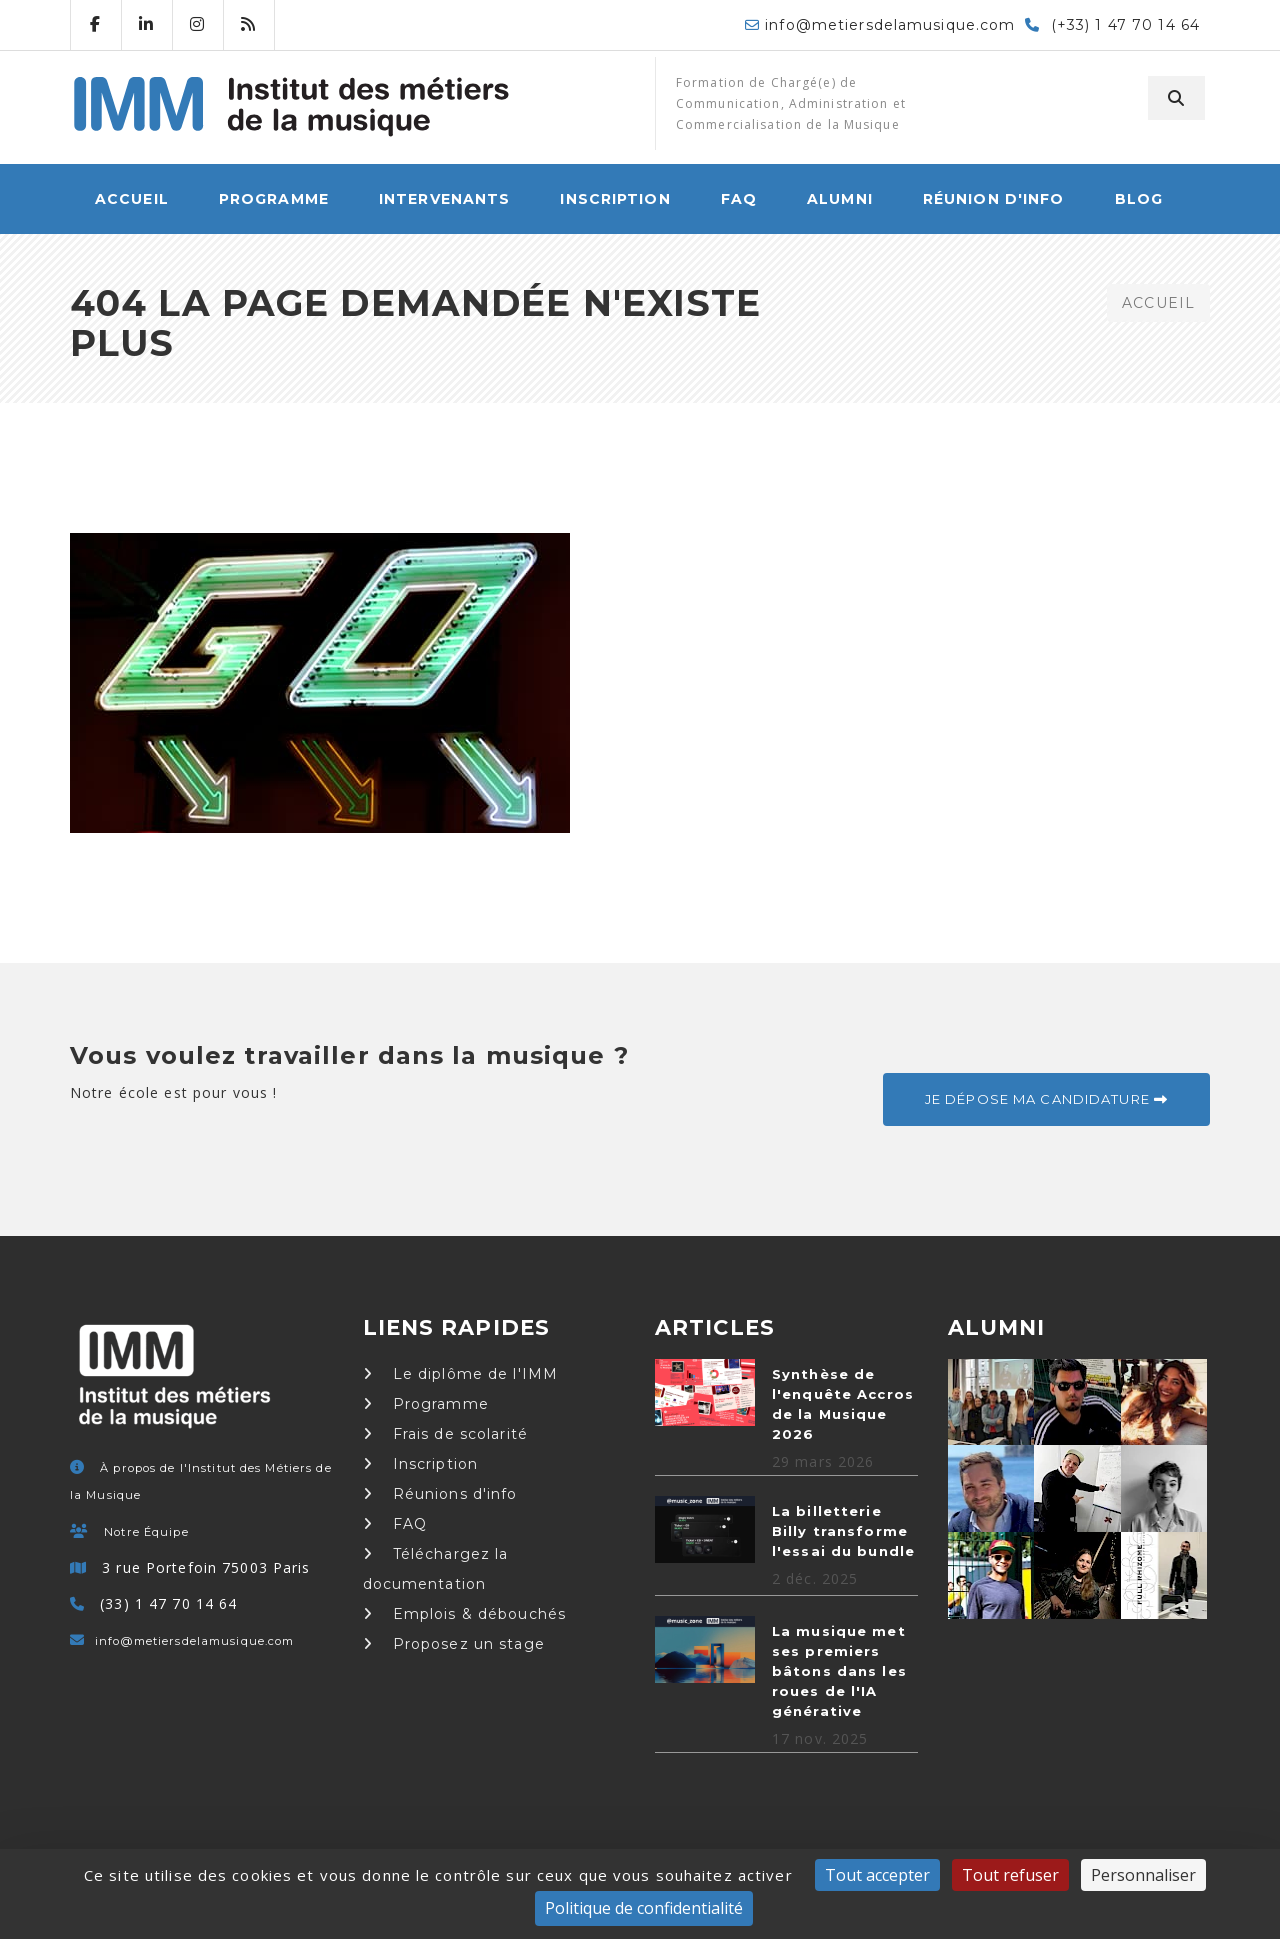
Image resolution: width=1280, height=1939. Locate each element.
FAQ (739, 199)
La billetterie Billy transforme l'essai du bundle (843, 1531)
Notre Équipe (146, 1532)
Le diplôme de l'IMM (461, 1374)
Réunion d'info (994, 199)
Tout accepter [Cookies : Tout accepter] (877, 1875)
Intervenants (444, 199)
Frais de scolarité (445, 1434)
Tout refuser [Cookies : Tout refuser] (1010, 1875)
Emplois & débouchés (465, 1614)
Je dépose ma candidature (1046, 1099)
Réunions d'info (440, 1494)
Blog (1139, 199)
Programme (274, 199)
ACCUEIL (132, 199)
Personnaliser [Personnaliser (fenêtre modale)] (1143, 1875)
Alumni (840, 199)
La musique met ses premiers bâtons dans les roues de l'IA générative (839, 1671)
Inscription (615, 199)
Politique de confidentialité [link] (644, 1908)
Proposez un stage (454, 1644)
